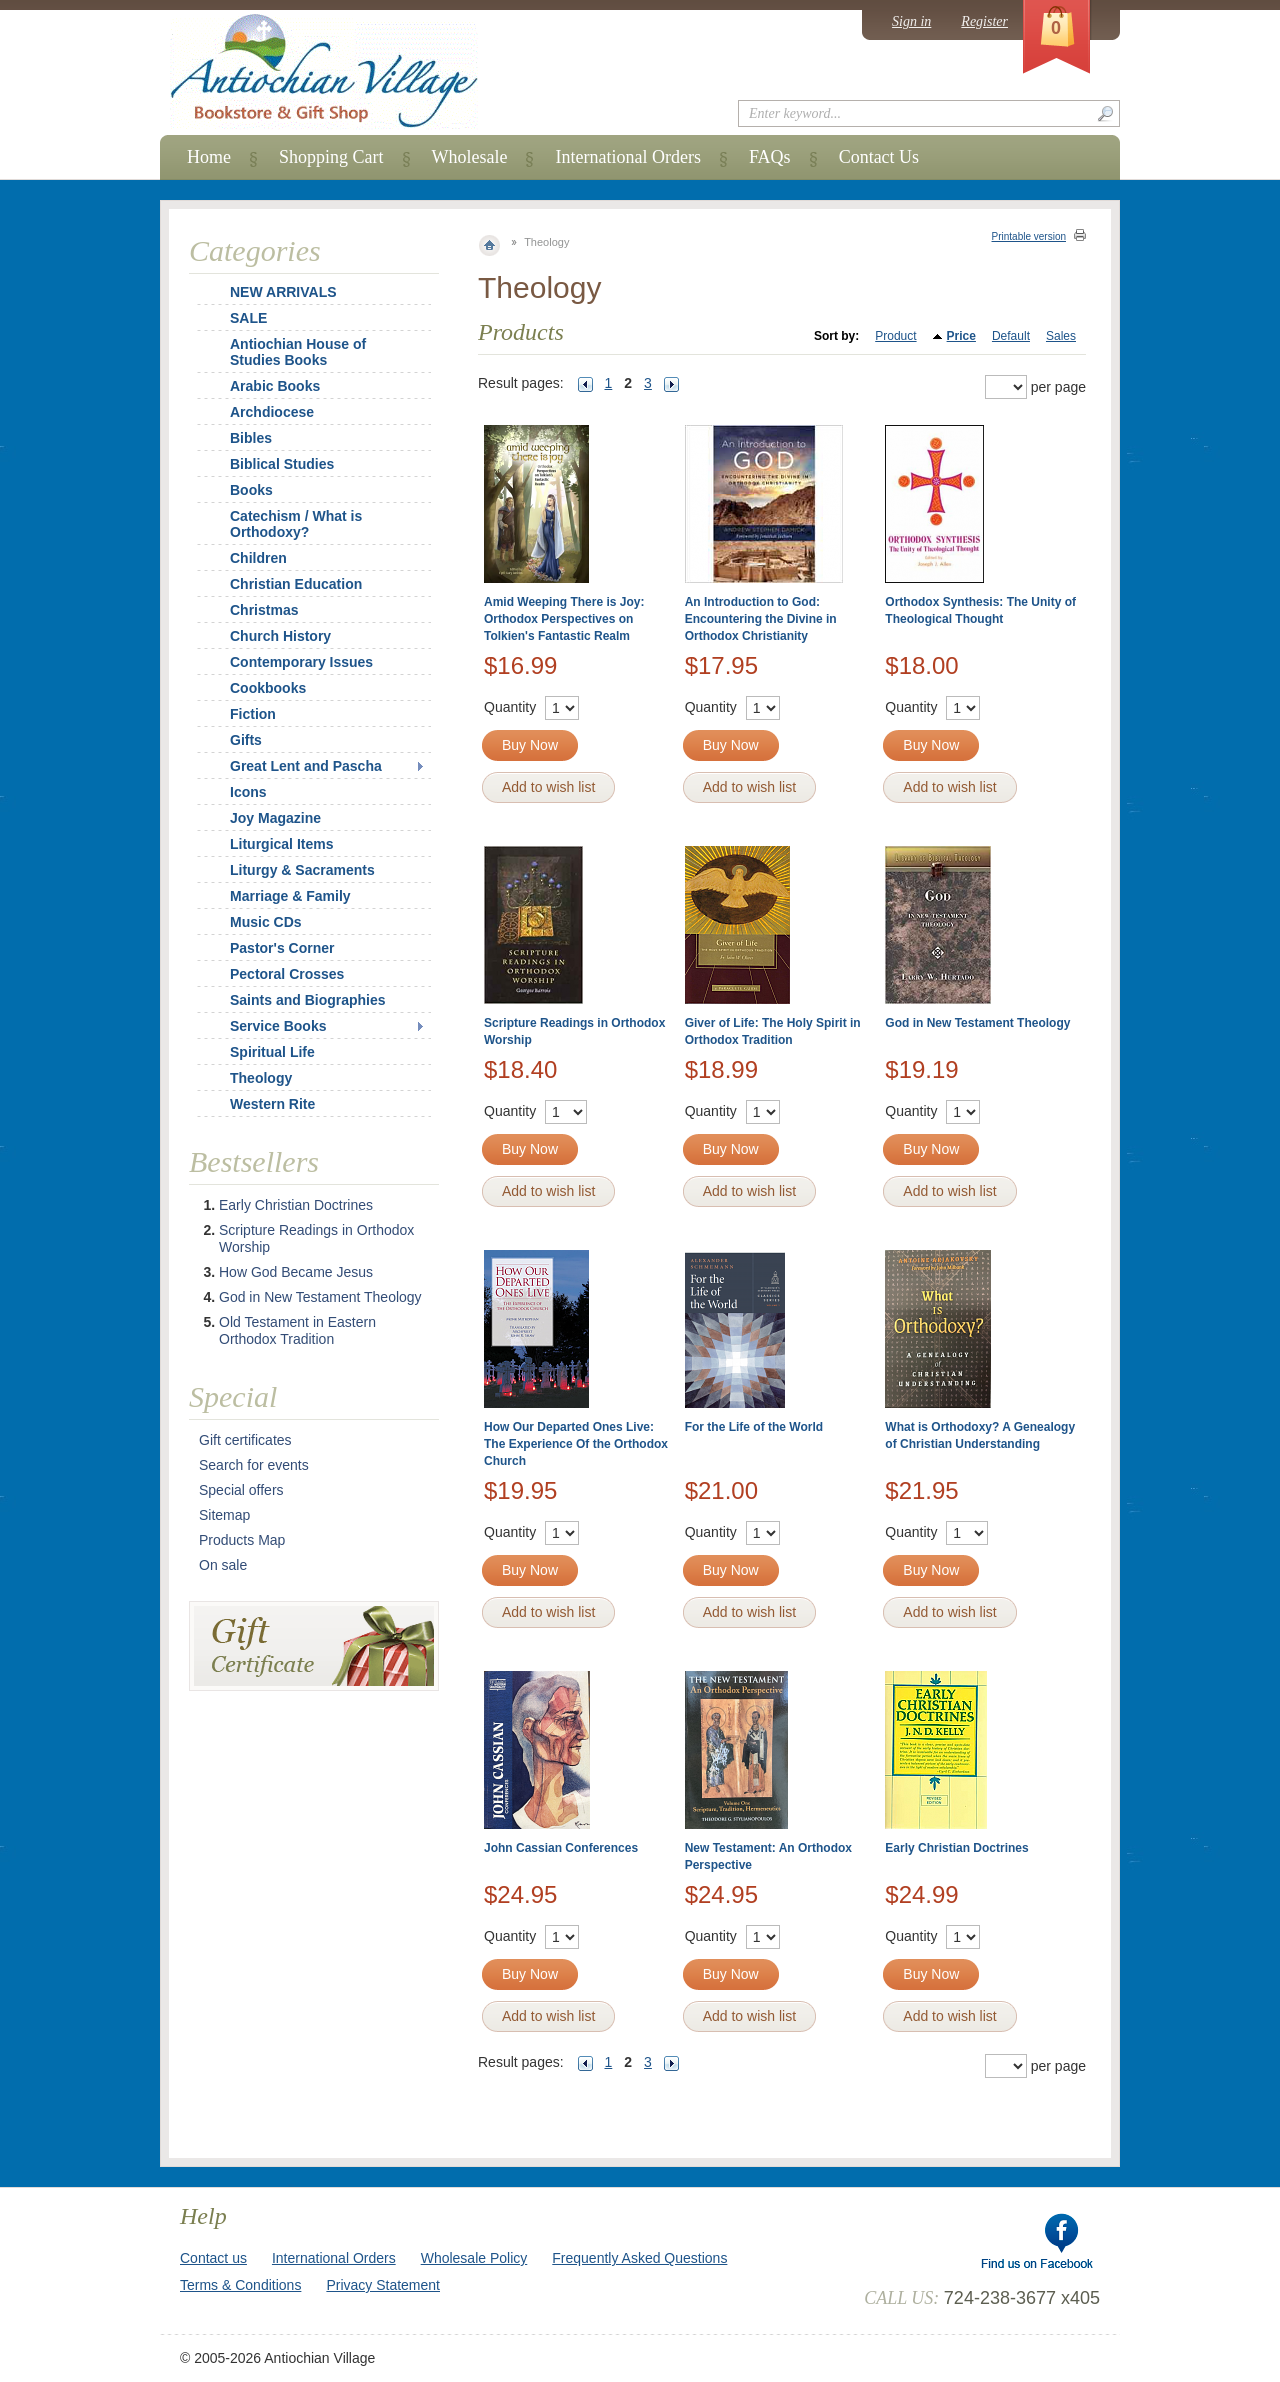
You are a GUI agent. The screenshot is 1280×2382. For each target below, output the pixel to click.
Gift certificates (245, 1440)
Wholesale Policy (474, 2258)
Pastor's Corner (282, 948)
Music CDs (266, 922)
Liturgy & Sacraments (302, 870)
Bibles (251, 438)
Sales (1061, 336)
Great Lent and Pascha (306, 766)
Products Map (242, 1540)
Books (251, 490)
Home (209, 157)
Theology (261, 1078)
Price (961, 336)
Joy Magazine (275, 818)
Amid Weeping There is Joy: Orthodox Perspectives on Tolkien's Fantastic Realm (564, 619)
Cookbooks (268, 688)
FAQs (770, 157)
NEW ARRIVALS (283, 292)
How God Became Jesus (296, 1272)
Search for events (254, 1465)
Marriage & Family (290, 896)
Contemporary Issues (301, 662)
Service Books (278, 1026)
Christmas (251, 610)
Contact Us (879, 157)
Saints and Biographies (308, 1000)
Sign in (911, 21)
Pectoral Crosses (287, 974)
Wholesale (470, 157)
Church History (280, 636)
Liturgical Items (281, 844)
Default (1011, 336)
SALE (248, 318)
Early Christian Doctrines (956, 1848)
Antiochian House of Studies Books (298, 352)
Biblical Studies (282, 464)
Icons (248, 792)
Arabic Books (275, 386)
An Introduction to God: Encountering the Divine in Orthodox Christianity (761, 619)
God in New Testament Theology (977, 1023)
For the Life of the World (754, 1427)
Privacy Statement (383, 2285)
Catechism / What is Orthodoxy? (296, 524)
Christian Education (296, 584)
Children (258, 558)
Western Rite (272, 1104)
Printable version (1029, 236)
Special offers (241, 1490)
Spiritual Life (272, 1052)
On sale (223, 1565)
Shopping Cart (331, 157)
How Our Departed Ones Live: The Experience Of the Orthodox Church (576, 1444)
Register (984, 21)
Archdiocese (272, 412)
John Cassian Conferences (561, 1848)
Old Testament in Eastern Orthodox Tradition (297, 1330)
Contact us (213, 2258)
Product (895, 336)
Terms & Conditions (240, 2285)
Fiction (253, 714)
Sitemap (224, 1515)
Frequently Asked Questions (639, 2258)
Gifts (246, 740)
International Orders (627, 157)
